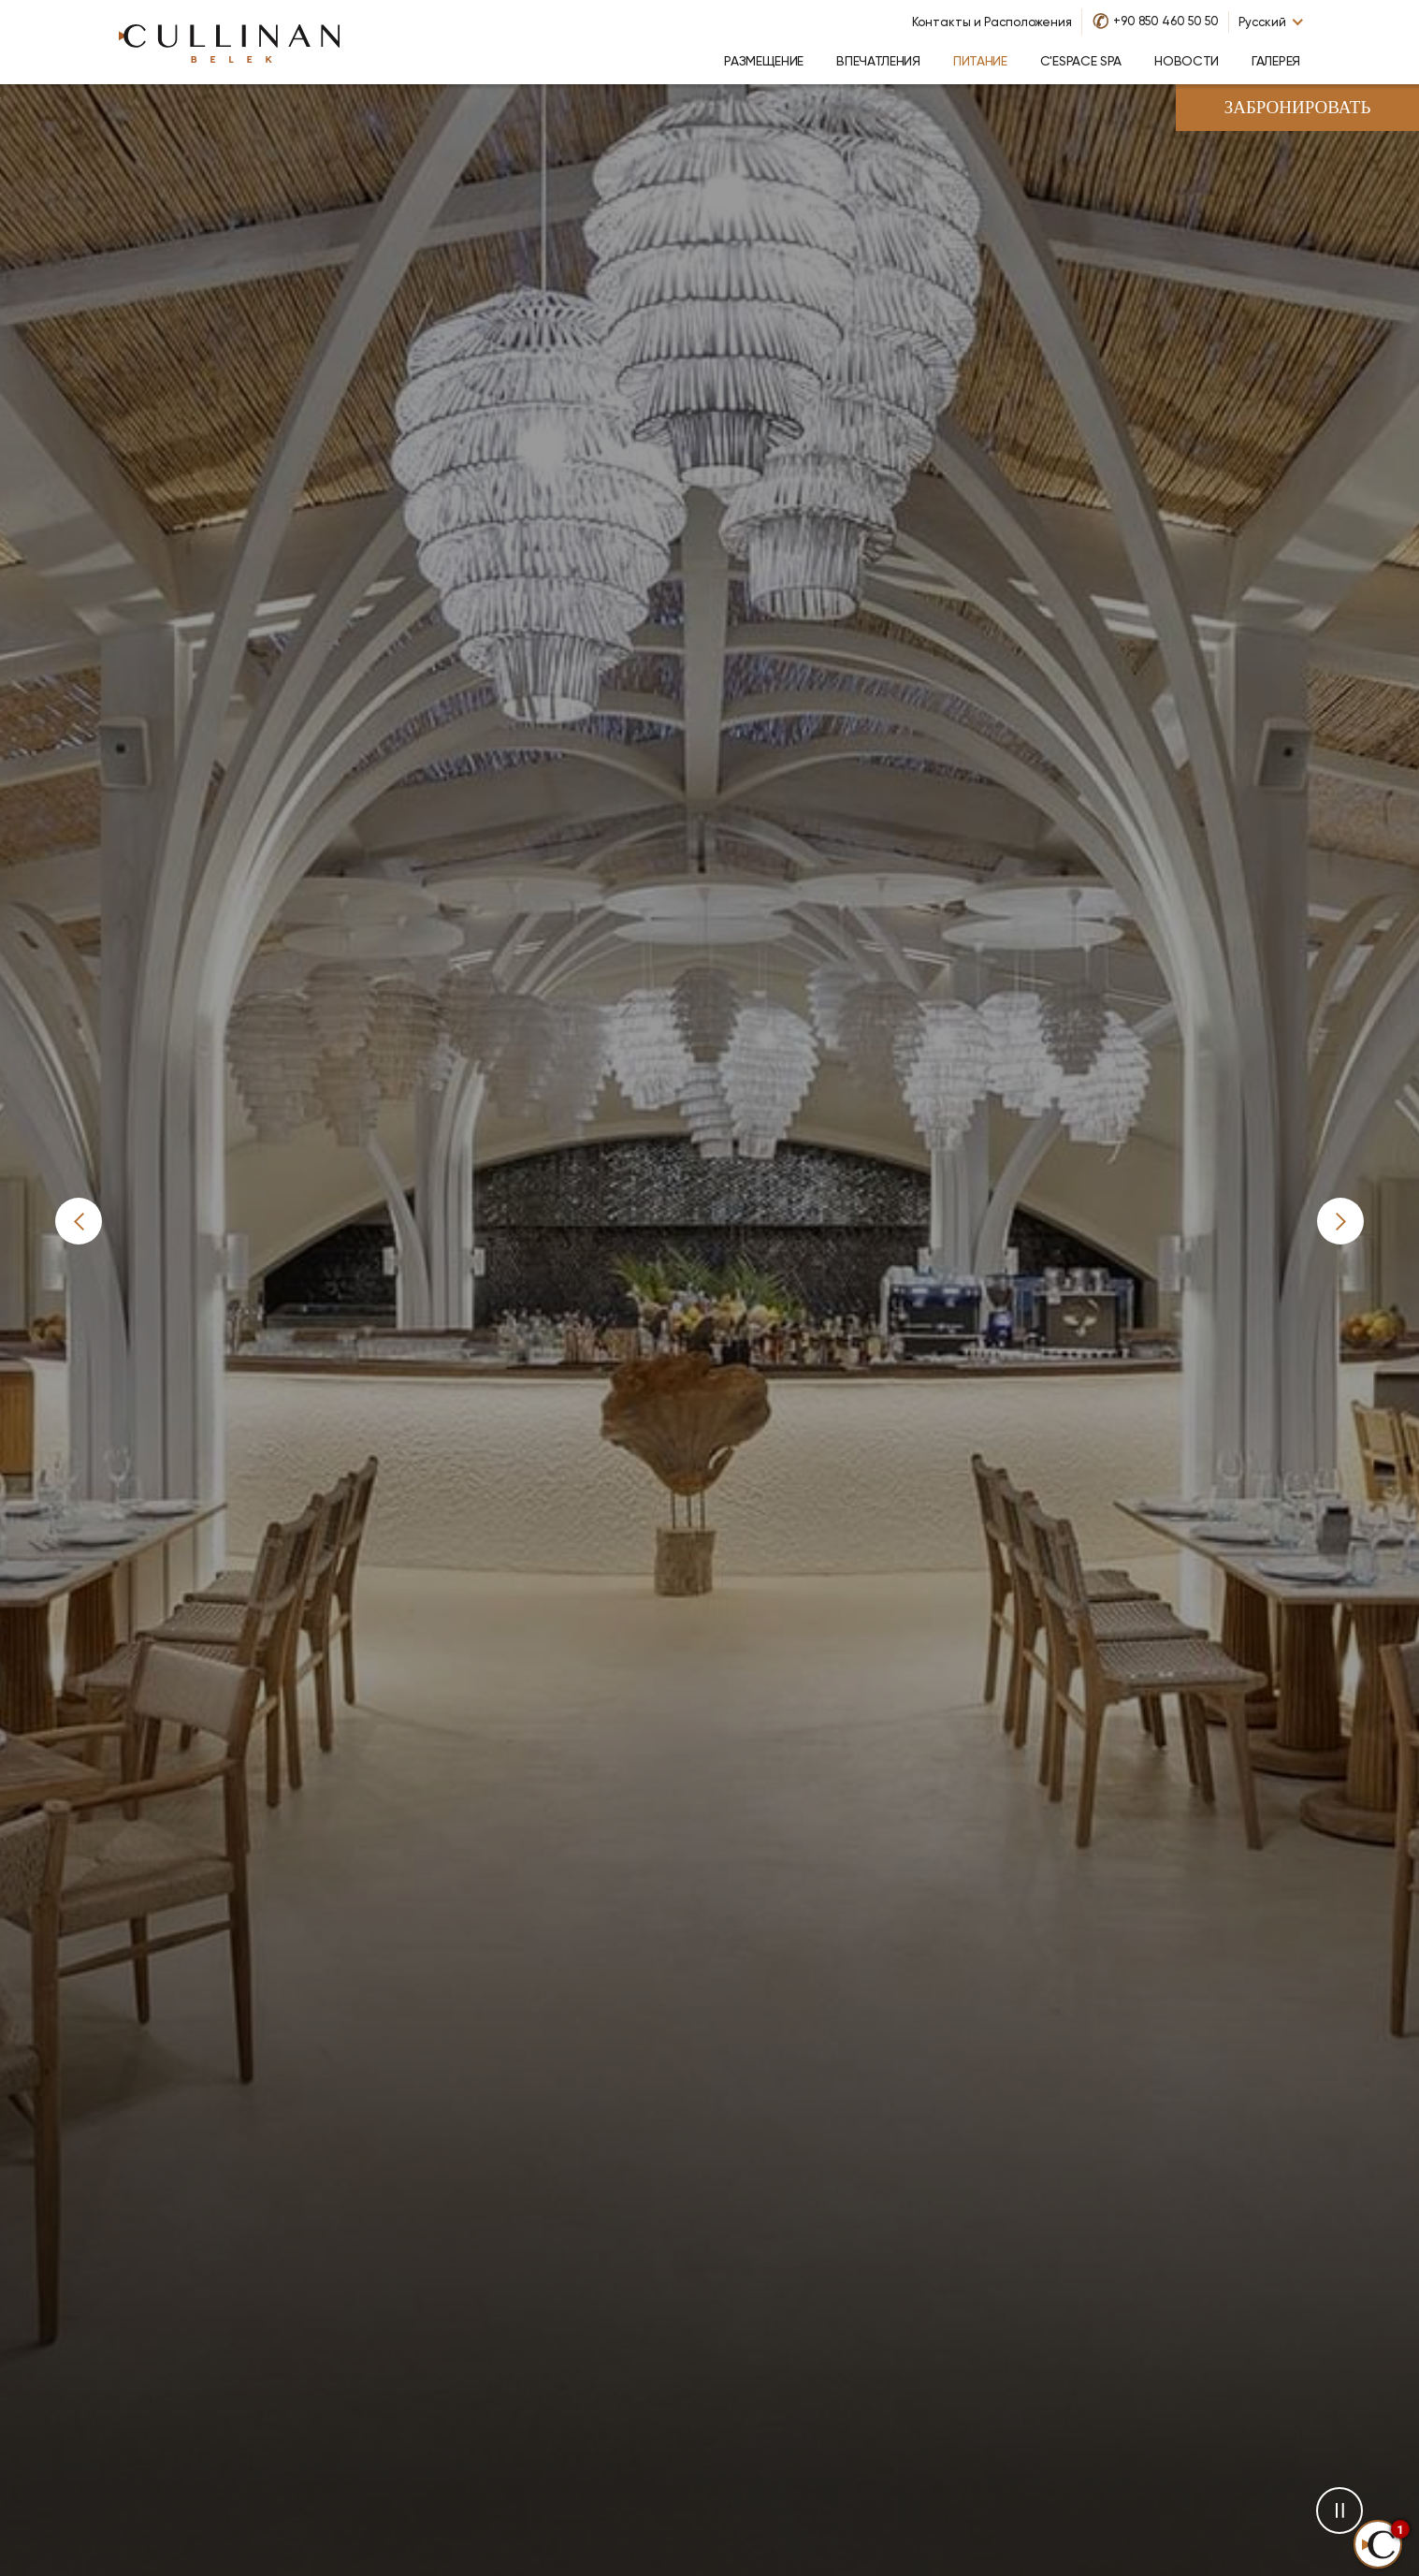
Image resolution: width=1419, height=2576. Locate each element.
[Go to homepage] (229, 42)
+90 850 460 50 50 (1166, 21)
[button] (78, 1221)
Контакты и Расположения (992, 22)
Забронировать (1297, 109)
